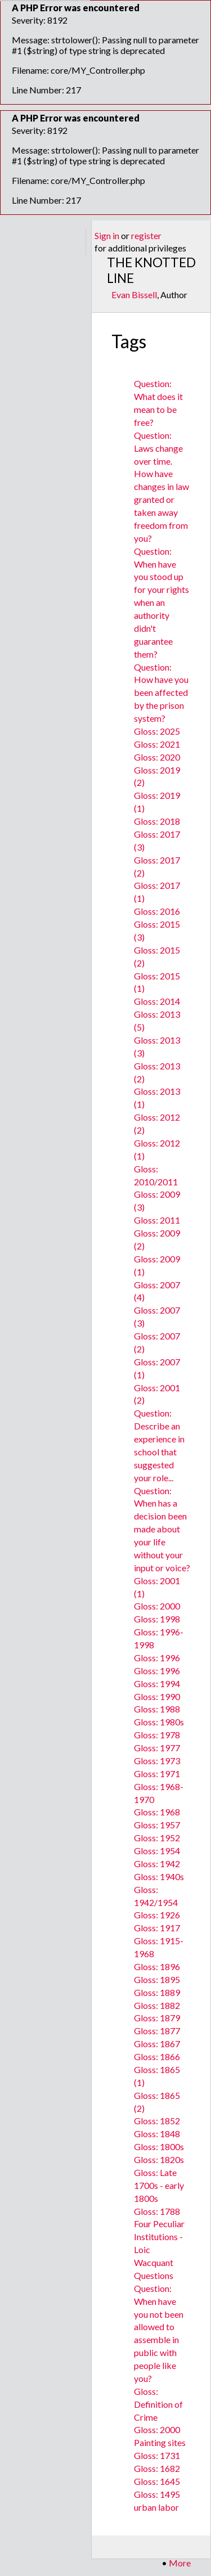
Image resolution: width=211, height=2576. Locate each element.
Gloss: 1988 (157, 1708)
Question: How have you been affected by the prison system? (161, 693)
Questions (153, 2275)
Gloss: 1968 (157, 1811)
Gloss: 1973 (157, 1760)
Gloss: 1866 (157, 2056)
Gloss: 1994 (157, 1683)
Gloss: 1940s (159, 1876)
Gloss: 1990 (157, 1696)
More (180, 2562)
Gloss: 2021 (157, 744)
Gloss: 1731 (157, 2455)
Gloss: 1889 (157, 1992)
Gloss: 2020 (157, 757)
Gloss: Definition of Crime (158, 2404)
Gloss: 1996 (157, 1657)
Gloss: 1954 (157, 1850)
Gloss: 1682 (157, 2468)
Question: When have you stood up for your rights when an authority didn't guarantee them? (161, 602)
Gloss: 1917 (157, 1927)
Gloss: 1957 (157, 1824)
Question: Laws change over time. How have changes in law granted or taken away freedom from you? (161, 486)
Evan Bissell (134, 294)
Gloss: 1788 (157, 2211)
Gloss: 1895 (157, 1979)
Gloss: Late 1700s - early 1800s (159, 2185)
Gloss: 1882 (157, 2005)
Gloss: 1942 (157, 1863)
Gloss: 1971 (157, 1773)
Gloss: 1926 (157, 1914)
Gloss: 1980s (159, 1721)
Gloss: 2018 (157, 821)
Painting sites (160, 2442)
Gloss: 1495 (157, 2494)
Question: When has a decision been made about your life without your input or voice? (162, 1529)
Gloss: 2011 (157, 1220)
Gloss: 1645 (157, 2481)
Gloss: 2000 (157, 1606)
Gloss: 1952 (157, 1837)
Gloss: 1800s (159, 2146)
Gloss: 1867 (157, 2043)
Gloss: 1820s (159, 2159)
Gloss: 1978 (157, 1734)
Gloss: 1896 (157, 1966)
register (146, 235)
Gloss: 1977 (157, 1747)
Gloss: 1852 (157, 2120)
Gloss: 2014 (157, 1001)
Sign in (107, 235)
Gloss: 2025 (157, 731)
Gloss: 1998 (157, 1618)
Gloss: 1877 (157, 2030)
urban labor (156, 2507)
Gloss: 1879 (157, 2017)
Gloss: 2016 (157, 911)
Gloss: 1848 (157, 2133)
